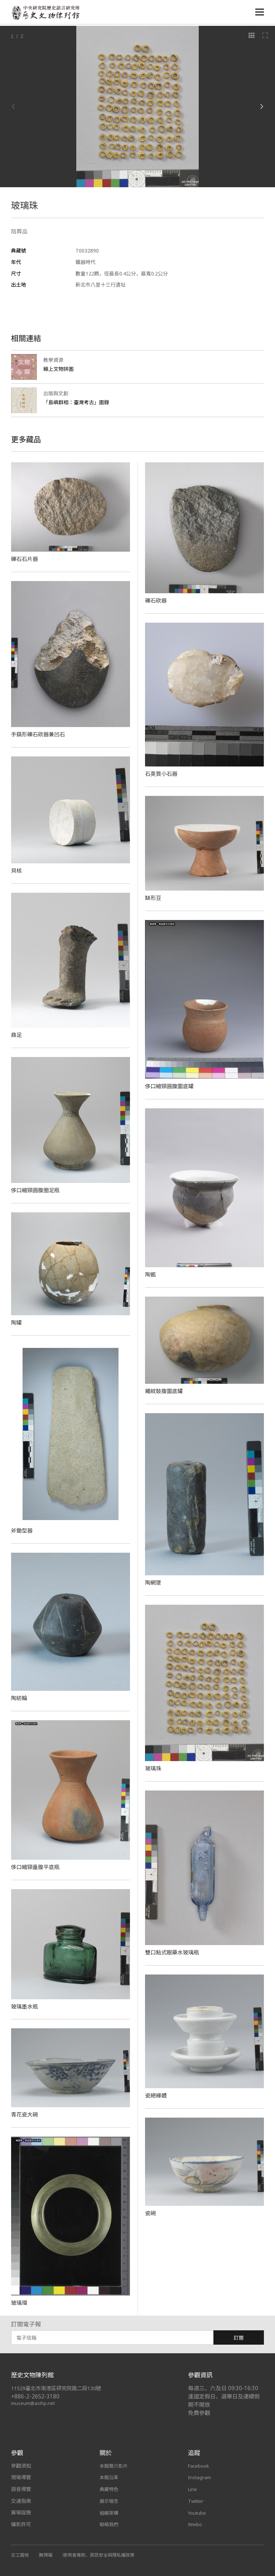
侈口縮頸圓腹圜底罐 (171, 1086)
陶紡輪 (19, 1698)
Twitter (196, 2500)
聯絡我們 (110, 2524)
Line (193, 2489)
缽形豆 (153, 898)
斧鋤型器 (22, 1530)
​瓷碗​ (150, 2213)
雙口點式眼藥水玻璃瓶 (174, 1952)
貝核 (17, 870)
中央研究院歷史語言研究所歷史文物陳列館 (47, 13)
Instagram (200, 2477)
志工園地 (20, 2555)
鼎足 (17, 1035)
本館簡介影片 (115, 2465)
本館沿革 (110, 2477)
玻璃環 (19, 2303)
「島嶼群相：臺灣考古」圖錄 (78, 402)
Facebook (199, 2465)
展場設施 (21, 2512)
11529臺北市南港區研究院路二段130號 (59, 2388)
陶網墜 (153, 1582)
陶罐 (17, 1322)
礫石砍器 (156, 600)
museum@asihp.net (34, 2403)
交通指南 (21, 2500)
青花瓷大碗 (25, 2114)
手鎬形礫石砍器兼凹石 (40, 734)
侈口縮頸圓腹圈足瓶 (37, 1190)
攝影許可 (21, 2524)
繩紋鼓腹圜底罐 (165, 1391)
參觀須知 (21, 2465)
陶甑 (150, 1274)
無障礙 (47, 2555)
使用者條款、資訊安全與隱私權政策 (103, 2555)
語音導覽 (21, 2489)
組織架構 (110, 2512)
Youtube (197, 2512)
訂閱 (239, 2337)
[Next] (261, 106)
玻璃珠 (153, 1768)
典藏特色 (110, 2489)
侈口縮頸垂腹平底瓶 (37, 1867)
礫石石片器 (25, 559)
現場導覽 (21, 2477)
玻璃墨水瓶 (25, 2006)
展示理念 (110, 2500)
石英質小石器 (162, 774)
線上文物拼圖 (59, 368)
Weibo (195, 2524)
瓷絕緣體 (156, 2095)
